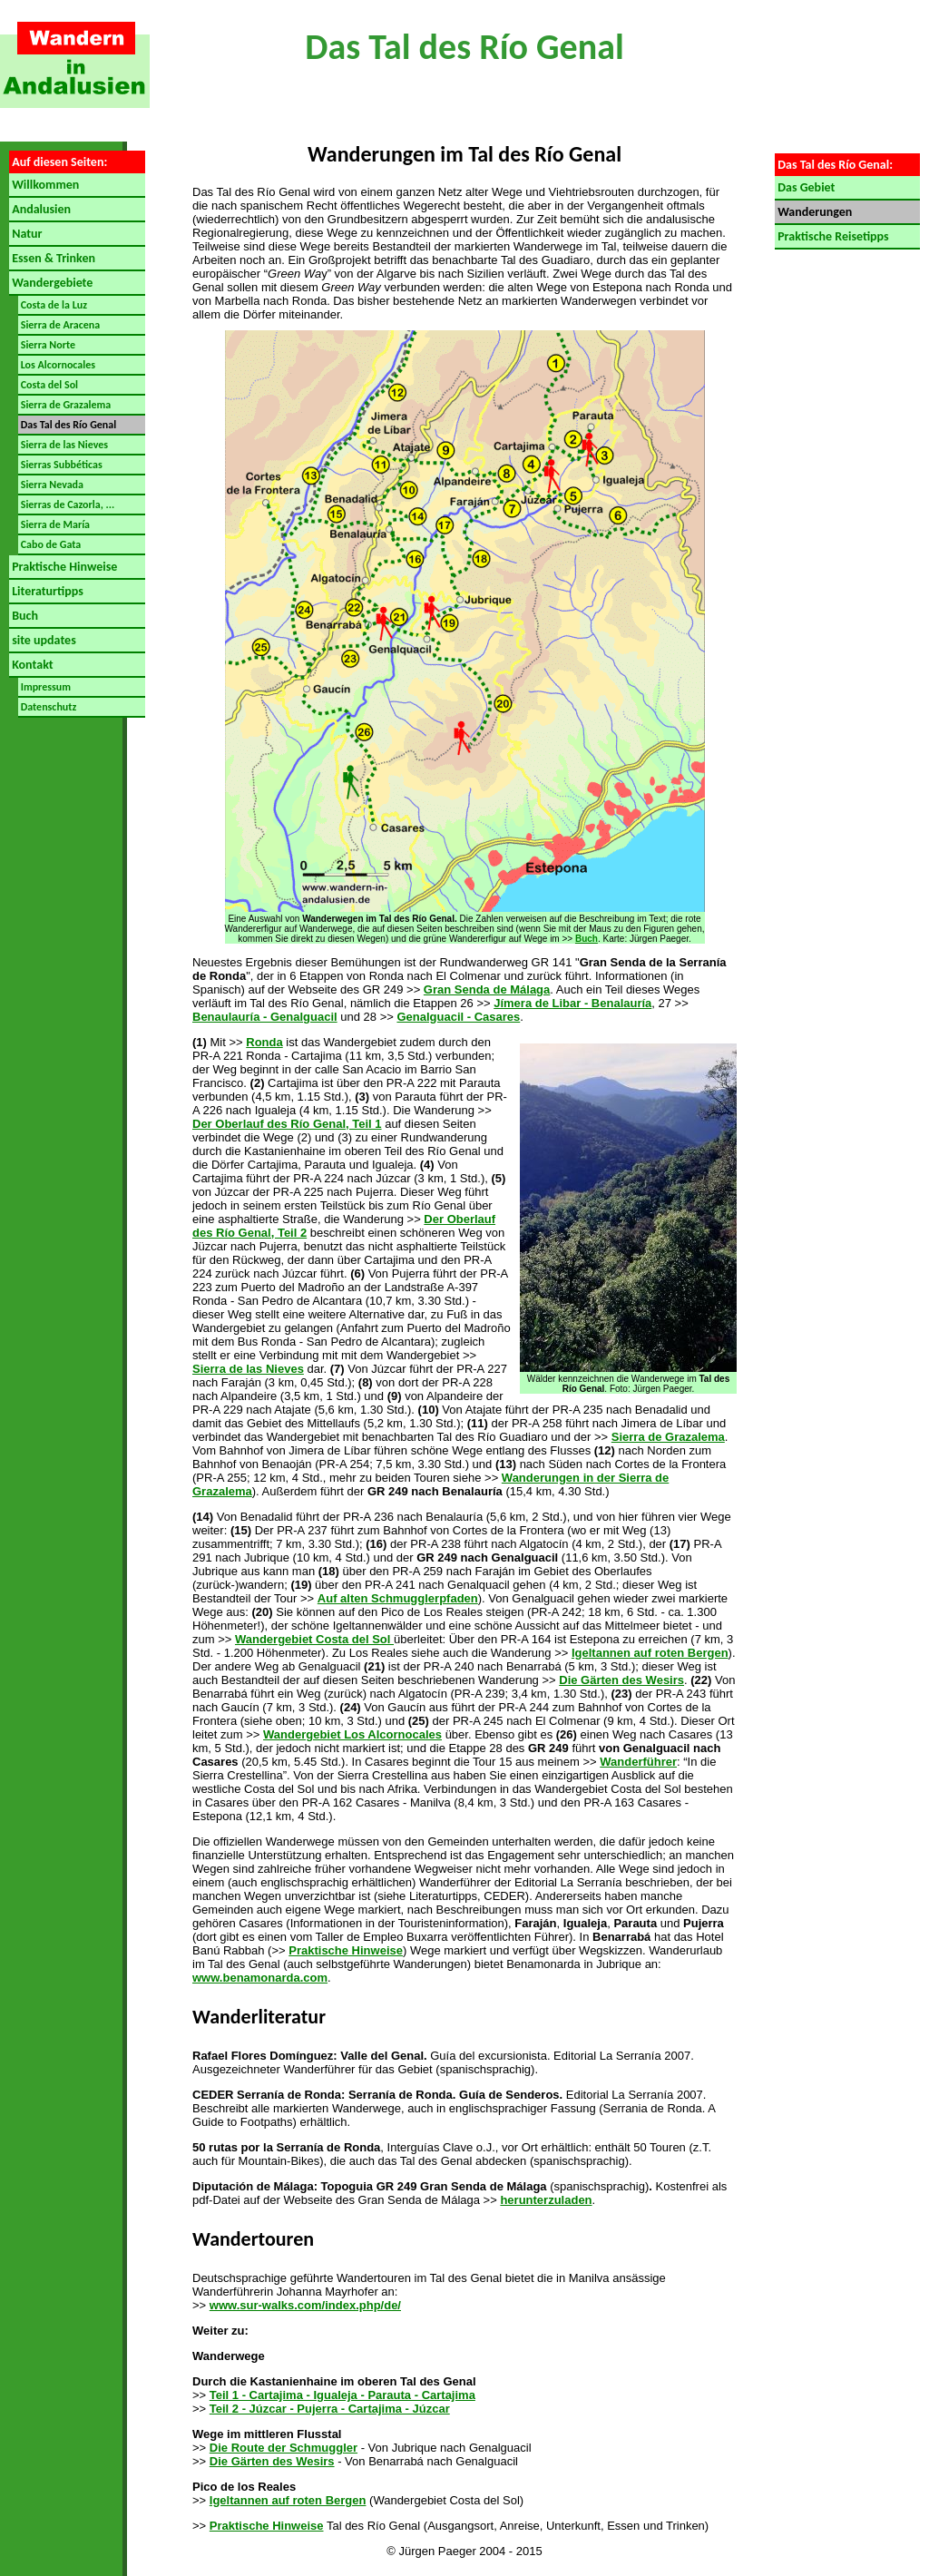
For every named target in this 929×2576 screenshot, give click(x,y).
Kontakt (31, 664)
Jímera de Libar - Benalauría (572, 1003)
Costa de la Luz (52, 305)
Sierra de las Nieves (63, 444)
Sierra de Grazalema (64, 404)
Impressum (44, 687)
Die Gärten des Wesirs (621, 1680)
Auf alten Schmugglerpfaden (398, 1598)
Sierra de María (54, 524)
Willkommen (44, 184)
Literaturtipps (46, 591)
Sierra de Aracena (59, 324)
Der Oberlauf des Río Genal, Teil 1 (287, 1124)
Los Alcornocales (56, 364)
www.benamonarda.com (260, 1977)
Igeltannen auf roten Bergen (650, 1653)
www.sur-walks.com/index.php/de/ (305, 2305)
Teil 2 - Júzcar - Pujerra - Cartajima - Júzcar (330, 2408)
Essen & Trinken (52, 258)
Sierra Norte (46, 344)
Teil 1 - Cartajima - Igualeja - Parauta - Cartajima (342, 2395)
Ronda (264, 1042)
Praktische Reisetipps (832, 236)
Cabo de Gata (49, 544)
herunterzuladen (546, 2200)
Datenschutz (47, 706)
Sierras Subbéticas (60, 464)
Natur (26, 233)
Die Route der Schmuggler (283, 2447)
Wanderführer (638, 1761)
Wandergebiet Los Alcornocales (352, 1734)
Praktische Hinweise (63, 566)
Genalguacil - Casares (458, 1017)
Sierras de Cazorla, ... (66, 504)
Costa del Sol (48, 384)
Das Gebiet (805, 187)
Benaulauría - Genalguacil (264, 1017)
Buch (23, 615)
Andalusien (40, 209)
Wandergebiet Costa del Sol (314, 1639)
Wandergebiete (51, 282)
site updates (42, 640)
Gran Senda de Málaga (487, 989)
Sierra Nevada (50, 484)
